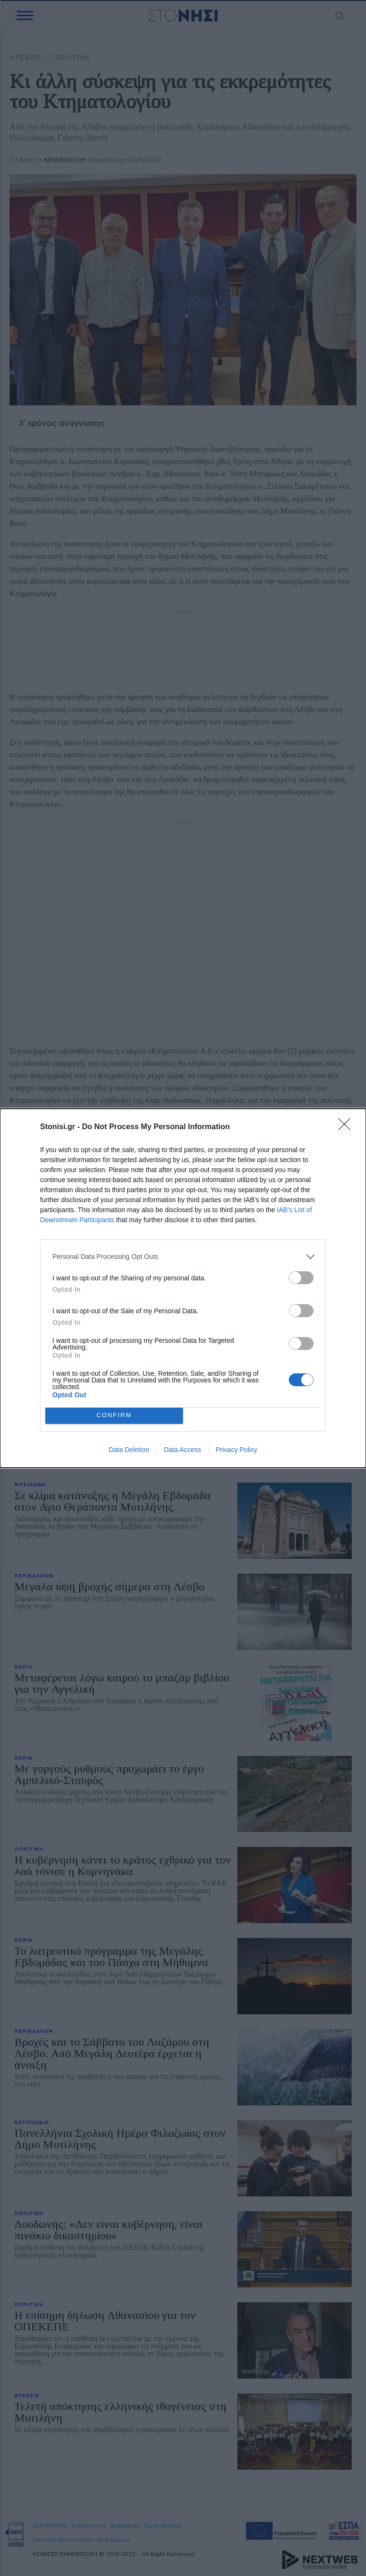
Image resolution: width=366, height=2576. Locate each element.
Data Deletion (129, 1449)
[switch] (301, 1277)
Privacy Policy (236, 1449)
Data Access (182, 1449)
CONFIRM (114, 1415)
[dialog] (183, 1288)
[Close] (347, 1127)
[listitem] (183, 1257)
